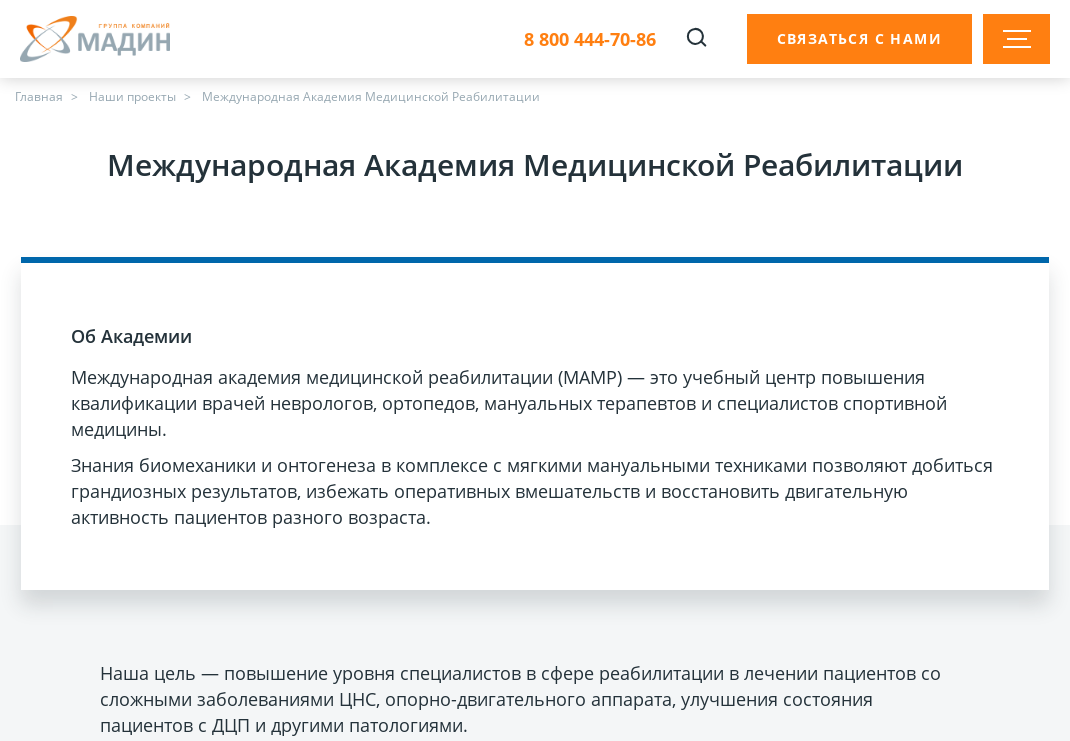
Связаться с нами (859, 38)
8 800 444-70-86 (590, 39)
